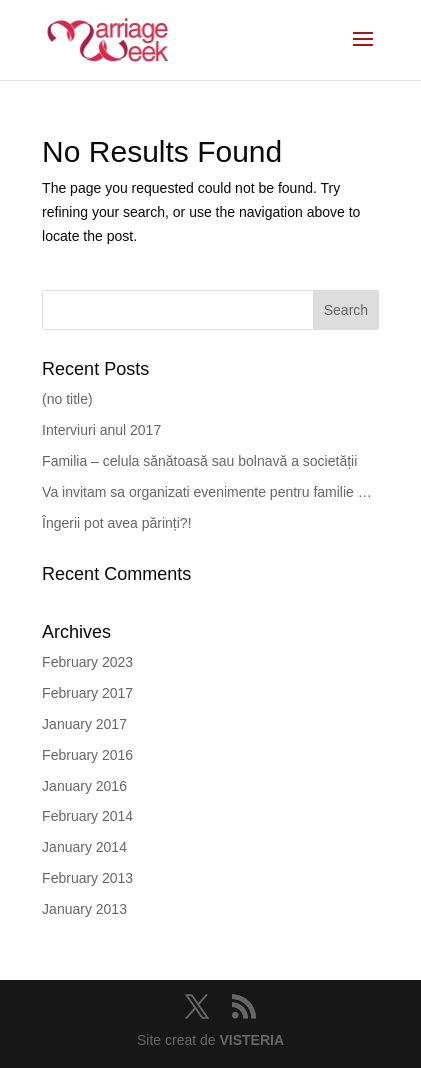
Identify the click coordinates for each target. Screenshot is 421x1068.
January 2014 (84, 847)
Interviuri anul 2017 (101, 430)
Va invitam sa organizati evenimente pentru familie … (207, 492)
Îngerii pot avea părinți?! (116, 523)
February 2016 (87, 755)
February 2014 (87, 816)
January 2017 (84, 724)
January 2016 (84, 786)
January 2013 (84, 909)
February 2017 (87, 693)
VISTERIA (251, 1040)
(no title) (67, 399)
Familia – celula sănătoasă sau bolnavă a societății (199, 461)
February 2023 (87, 662)
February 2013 (87, 878)
